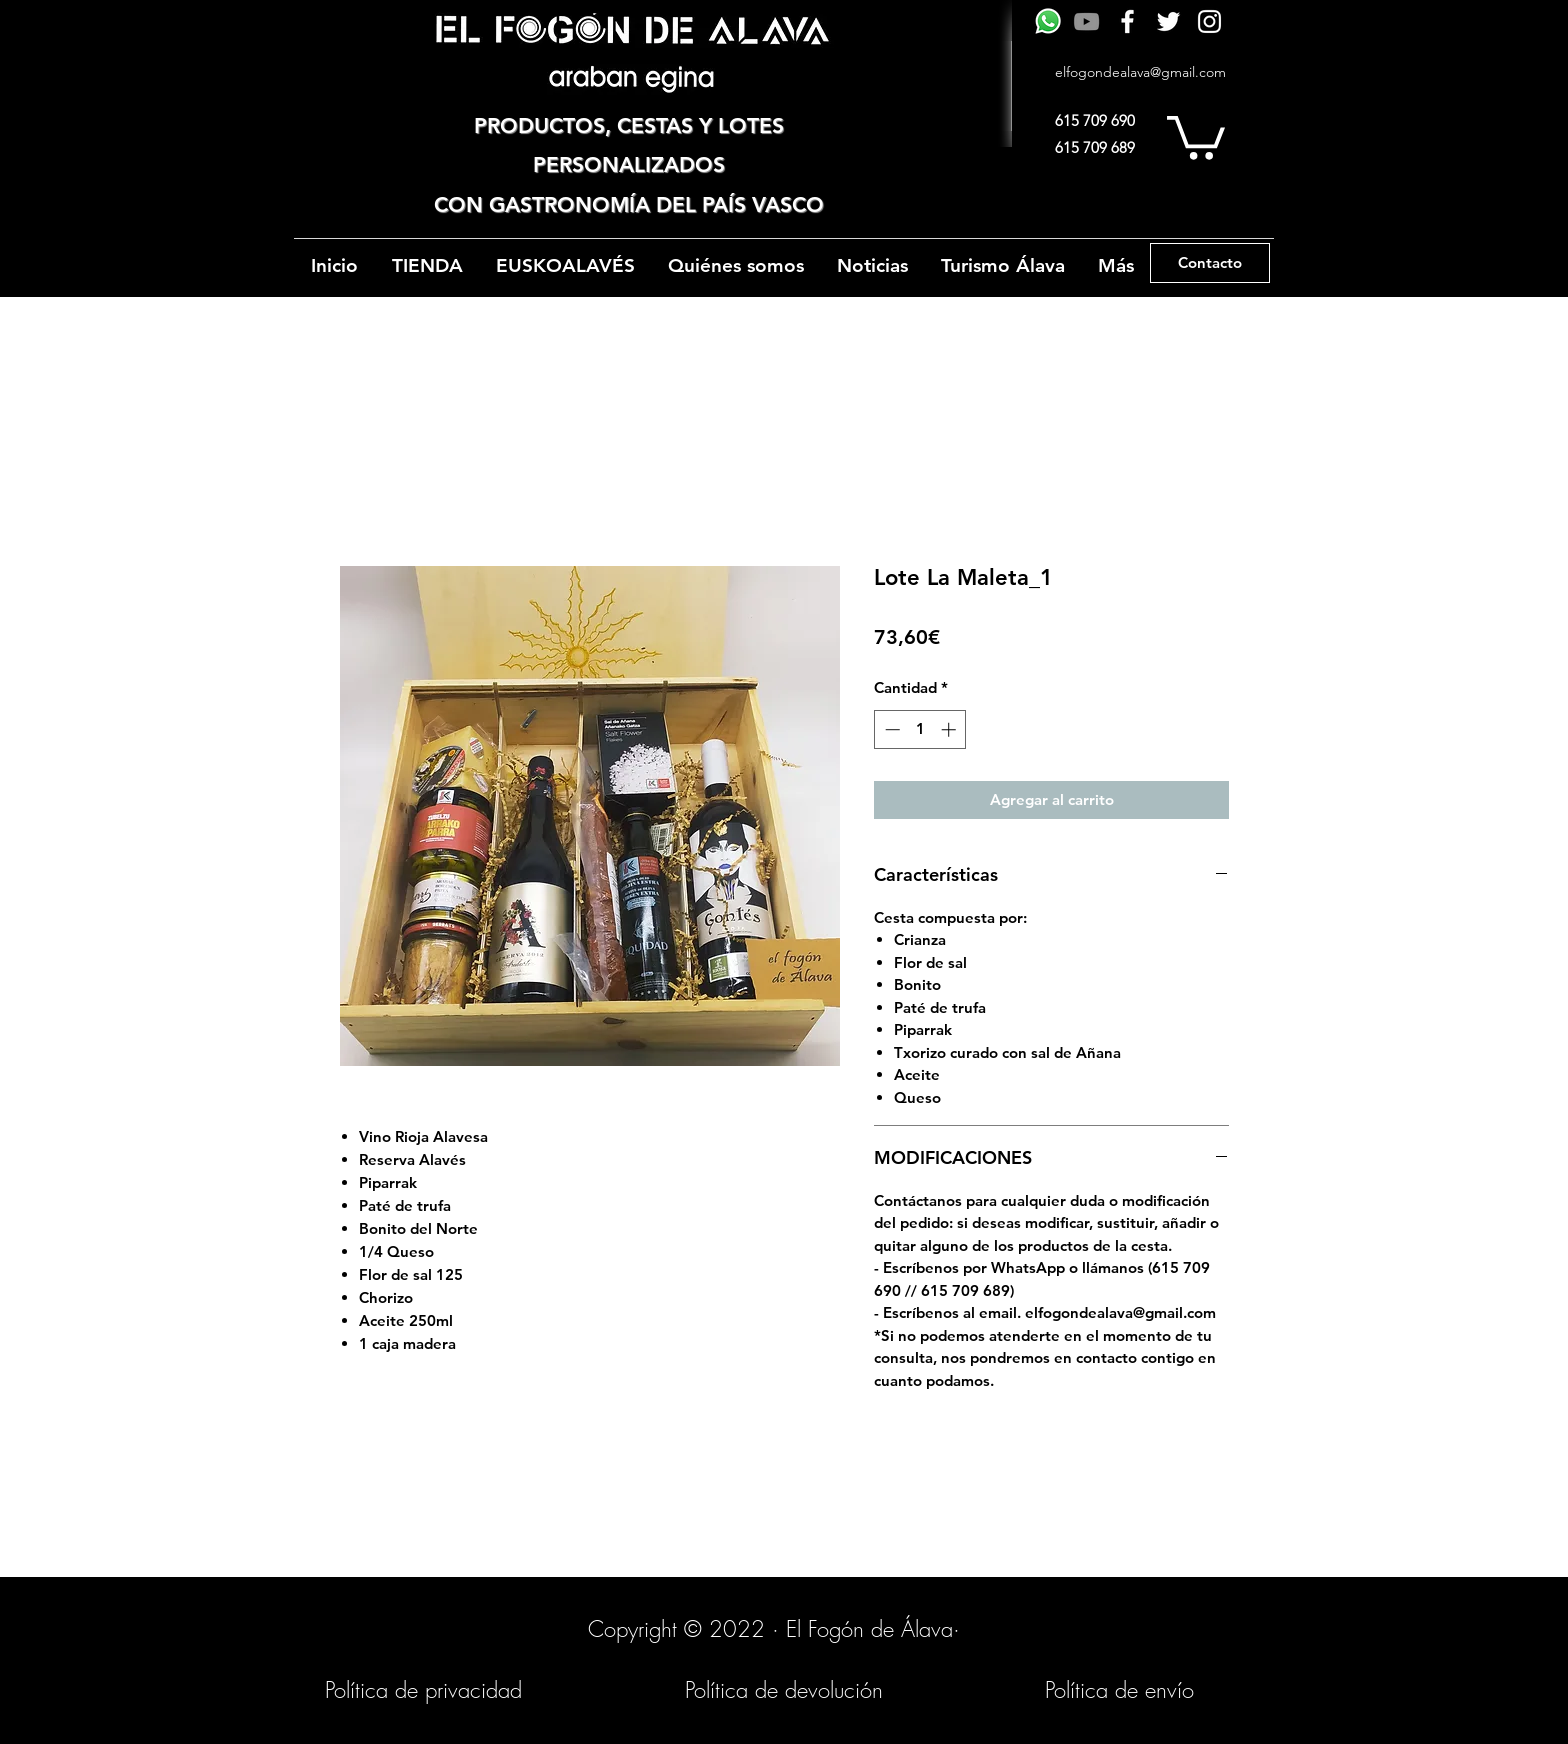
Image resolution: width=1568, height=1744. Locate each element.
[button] (1196, 135)
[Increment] (950, 729)
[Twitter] (1168, 21)
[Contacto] (1210, 263)
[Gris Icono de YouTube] (1086, 21)
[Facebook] (1127, 21)
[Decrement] (890, 729)
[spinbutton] (920, 729)
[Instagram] (1209, 21)
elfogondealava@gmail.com (1140, 72)
